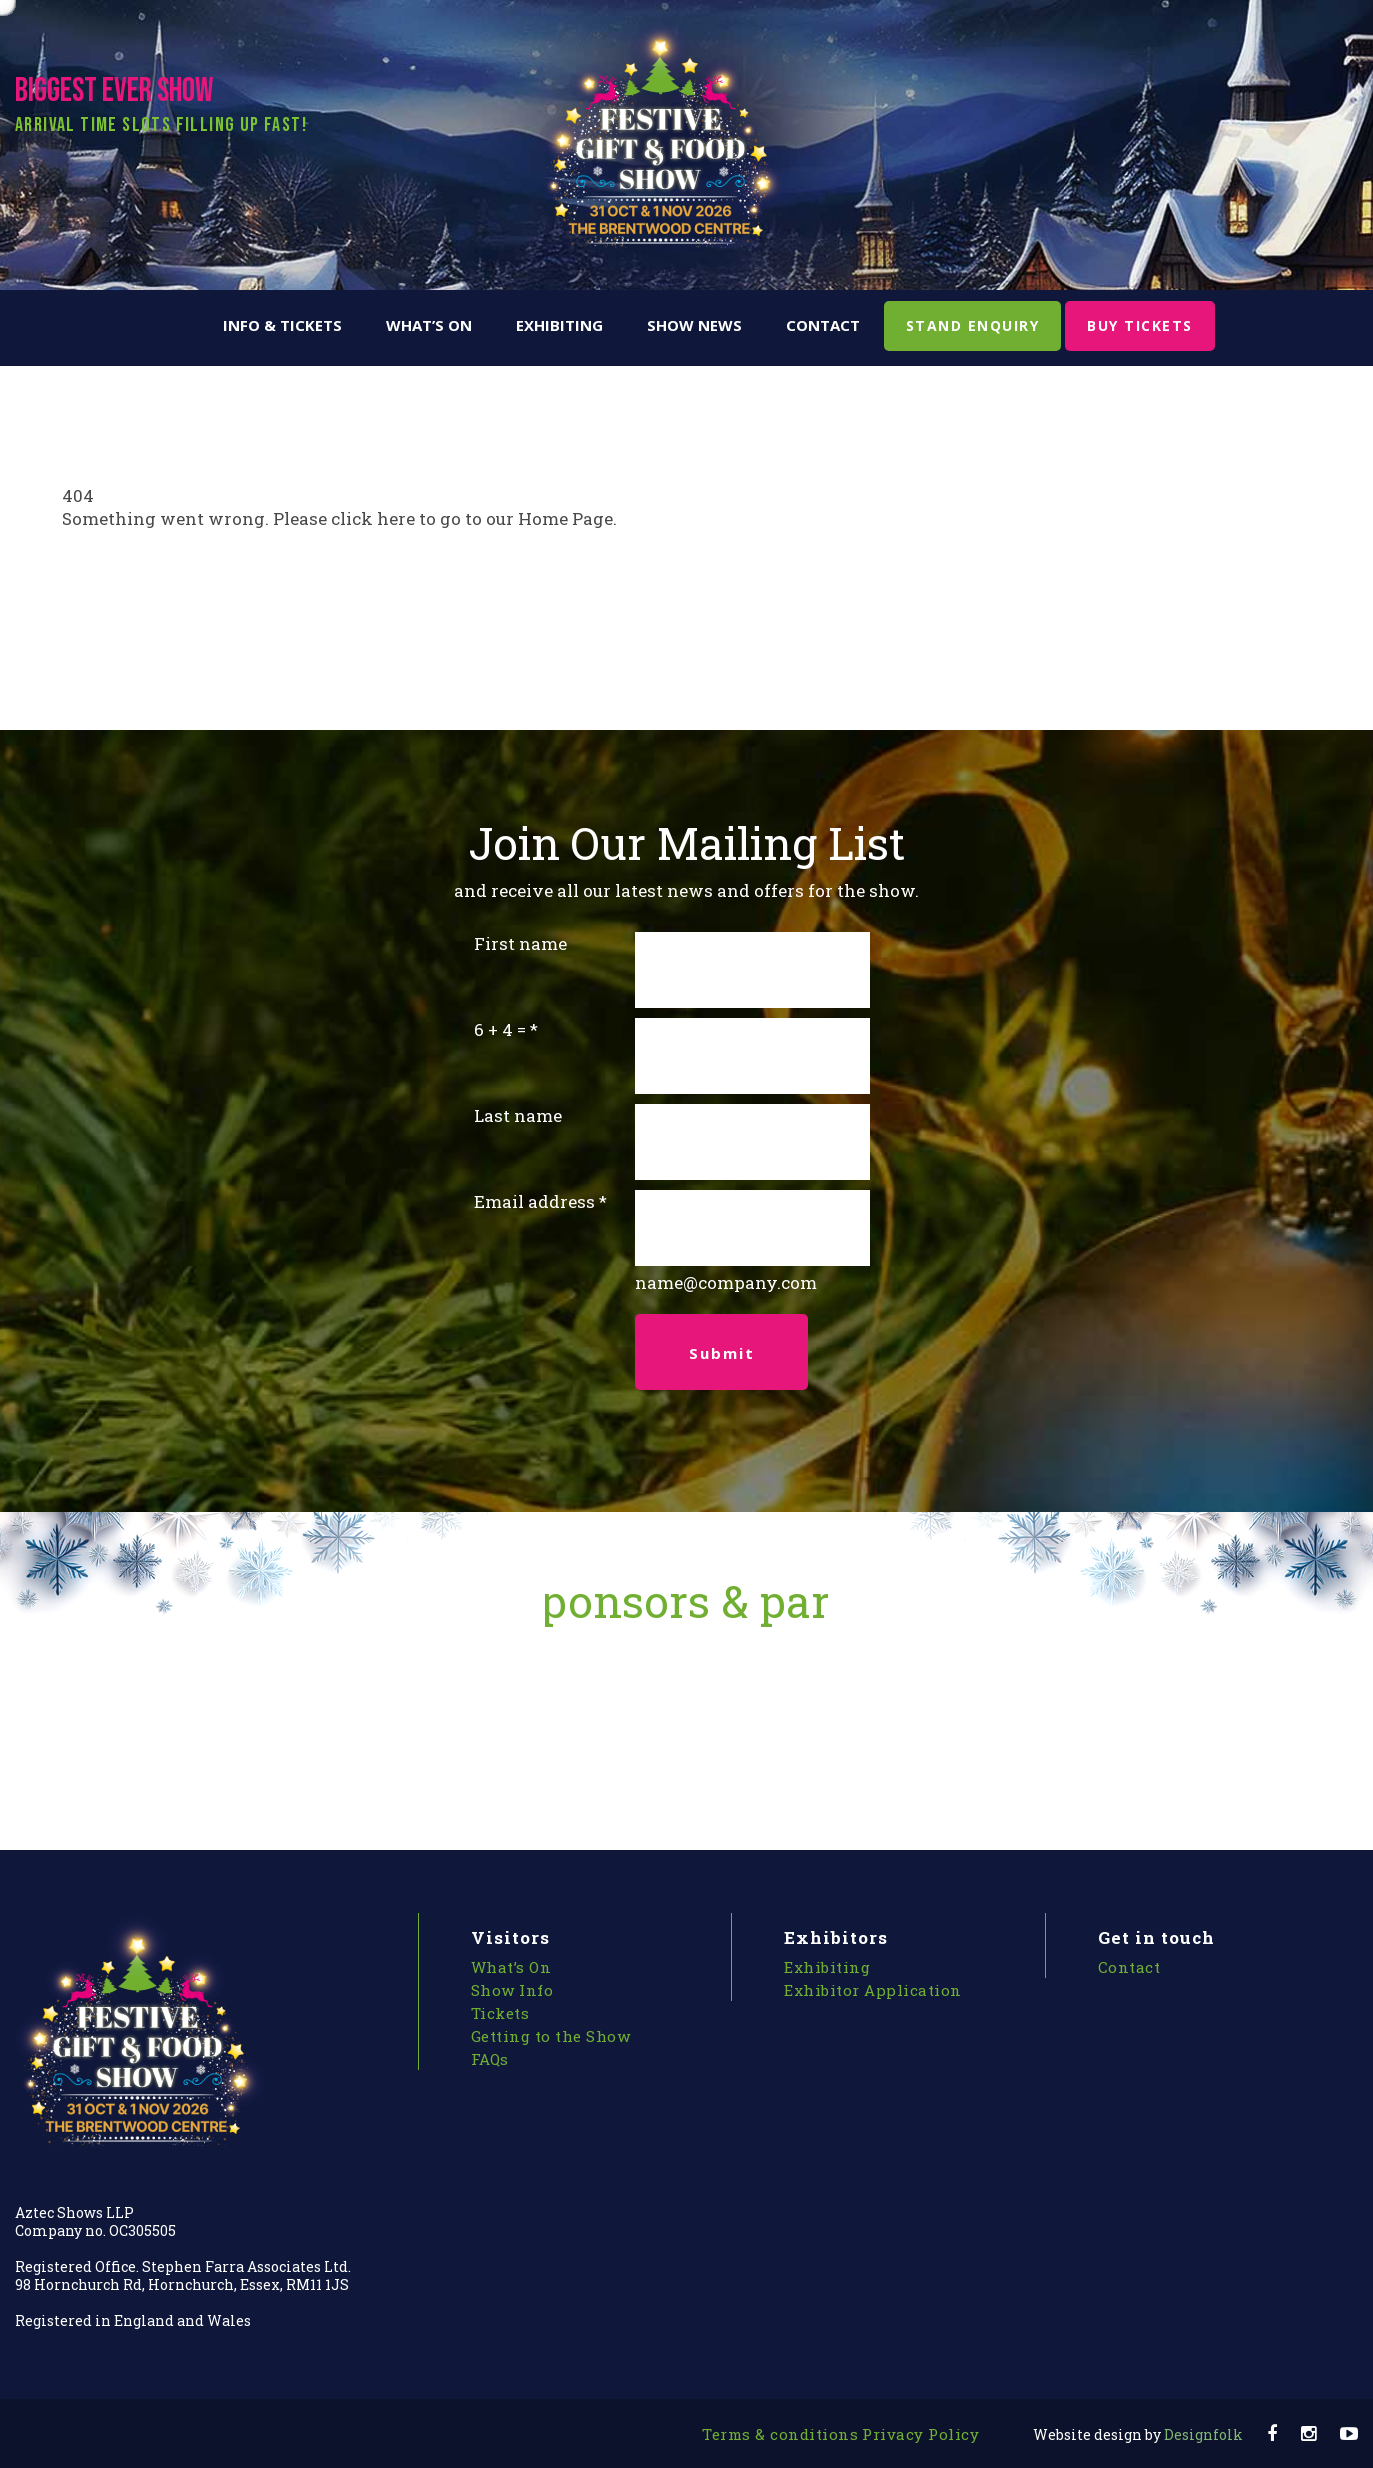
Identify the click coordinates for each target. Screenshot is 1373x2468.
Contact (823, 325)
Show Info (512, 1990)
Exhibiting (559, 325)
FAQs (490, 2059)
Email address (534, 1201)
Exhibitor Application (873, 1990)
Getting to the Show (551, 2036)
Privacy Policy (920, 2434)
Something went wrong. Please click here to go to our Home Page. (339, 518)
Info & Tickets (282, 325)
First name (520, 943)
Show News (694, 325)
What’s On (429, 325)
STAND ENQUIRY (973, 325)
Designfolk (1138, 2434)
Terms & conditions (780, 2434)
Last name (518, 1115)
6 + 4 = (500, 1029)
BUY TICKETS (1140, 325)
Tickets (500, 2013)
